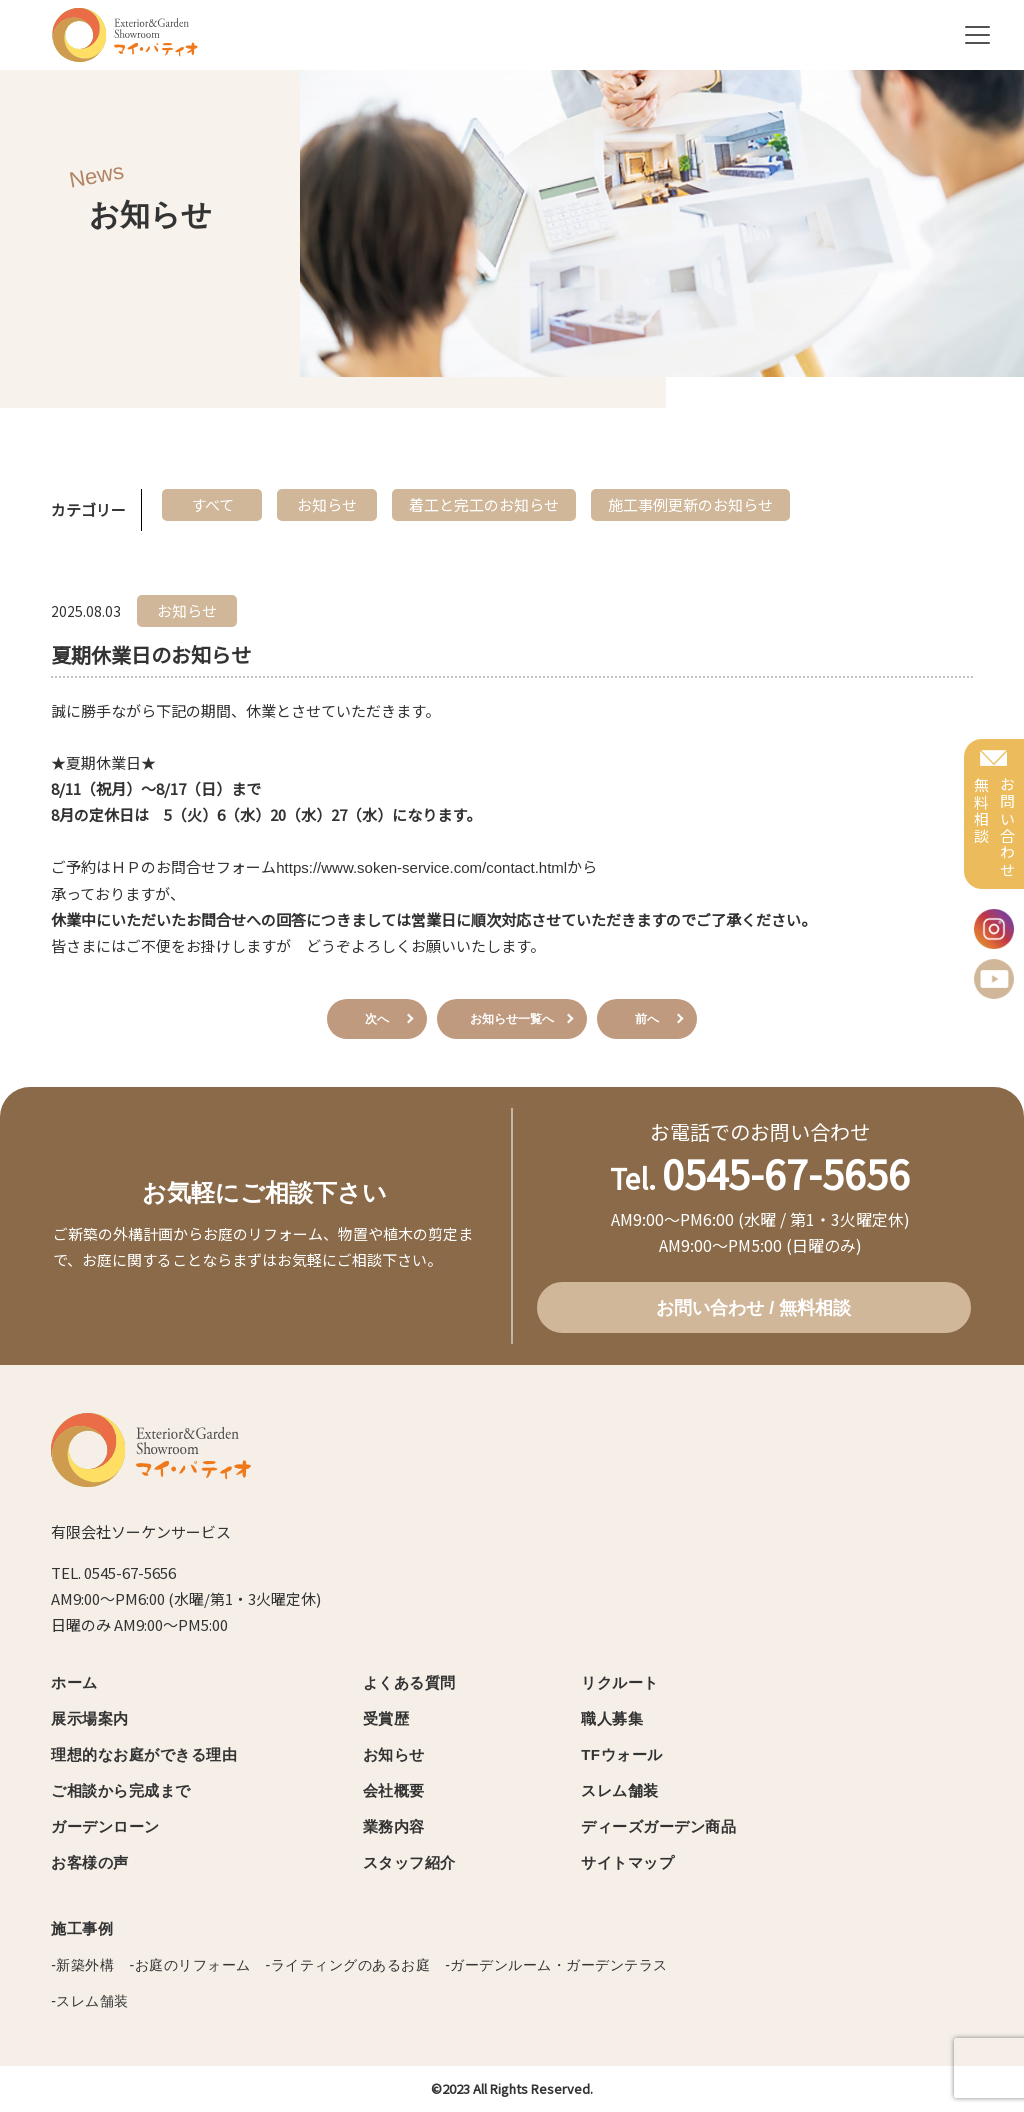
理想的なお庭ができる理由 (144, 1754)
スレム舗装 (620, 1790)
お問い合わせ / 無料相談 (753, 1308)
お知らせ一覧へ (512, 1019)
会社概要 (394, 1790)
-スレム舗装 (90, 2001)
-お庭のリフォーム (189, 1965)
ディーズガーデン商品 (658, 1826)
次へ (377, 1019)
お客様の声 (90, 1862)
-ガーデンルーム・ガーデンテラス (556, 1965)
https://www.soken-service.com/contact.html (421, 867)
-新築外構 (82, 1965)
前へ (647, 1019)
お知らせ (394, 1754)
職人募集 (612, 1718)
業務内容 (394, 1826)
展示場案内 (90, 1718)
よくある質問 (409, 1682)
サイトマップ (627, 1862)
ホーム (74, 1682)
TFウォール (621, 1754)
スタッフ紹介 (409, 1862)
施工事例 (82, 1928)
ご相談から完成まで (121, 1790)
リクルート (620, 1682)
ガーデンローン (105, 1826)
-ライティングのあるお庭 (348, 1965)
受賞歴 (386, 1718)
